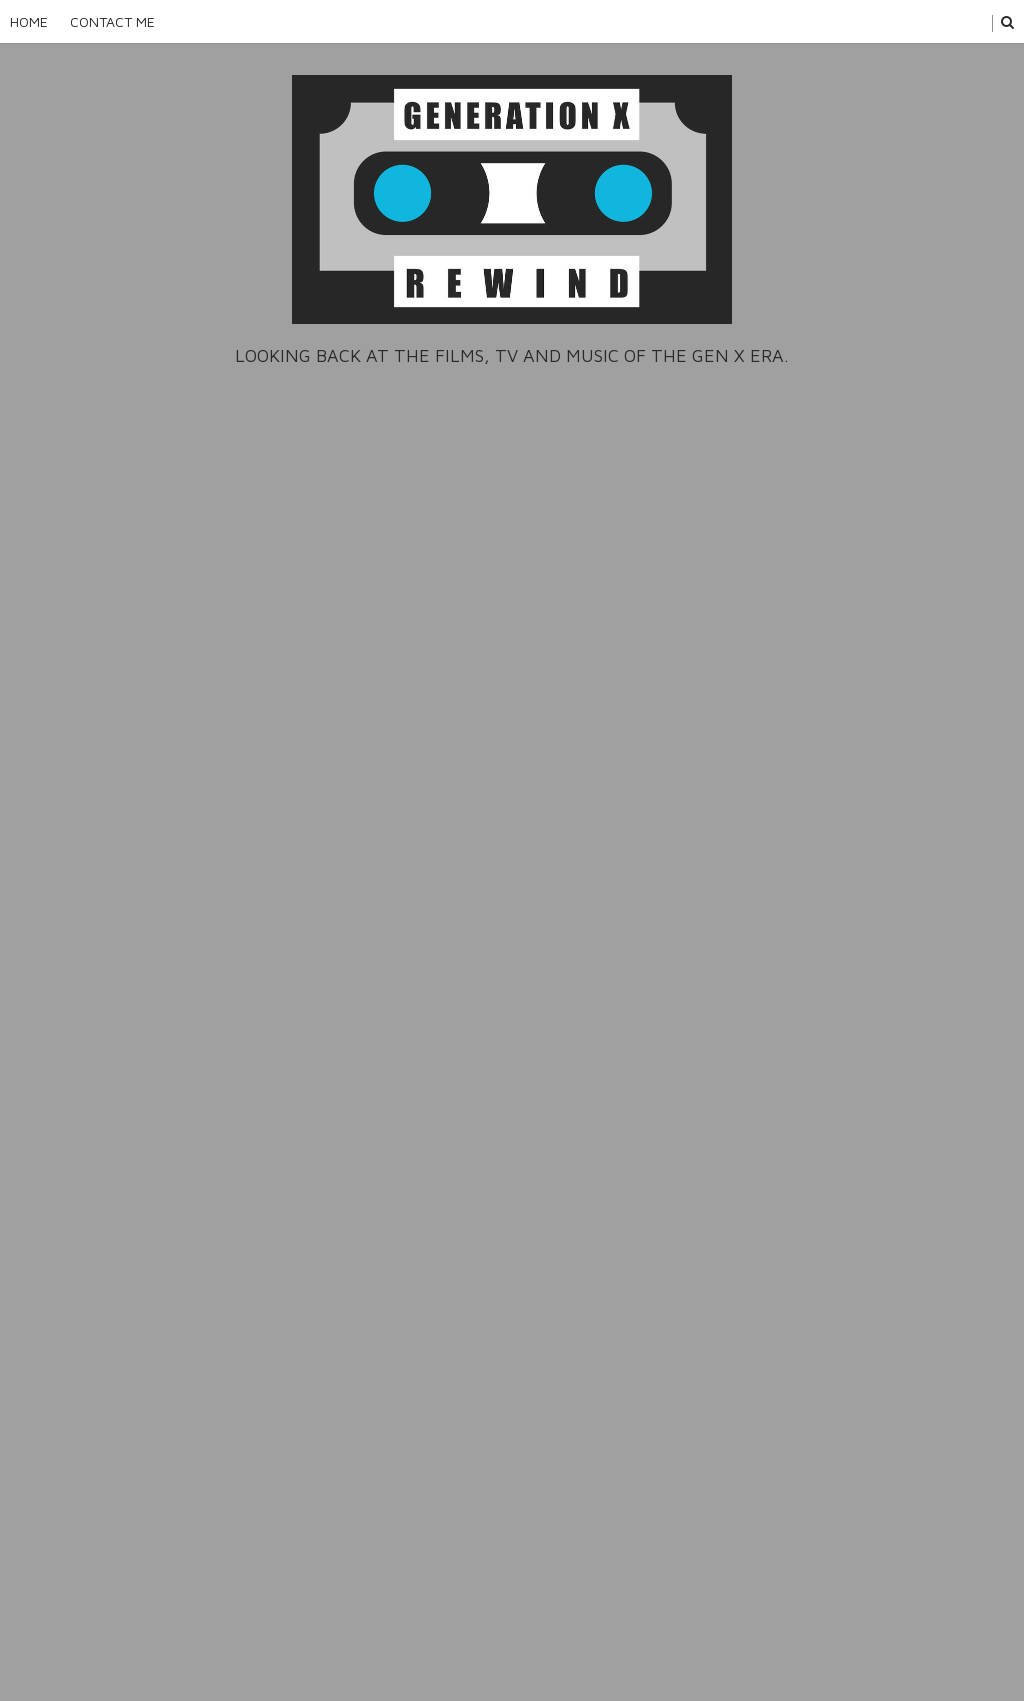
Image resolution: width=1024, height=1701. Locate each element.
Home (29, 21)
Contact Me (112, 21)
